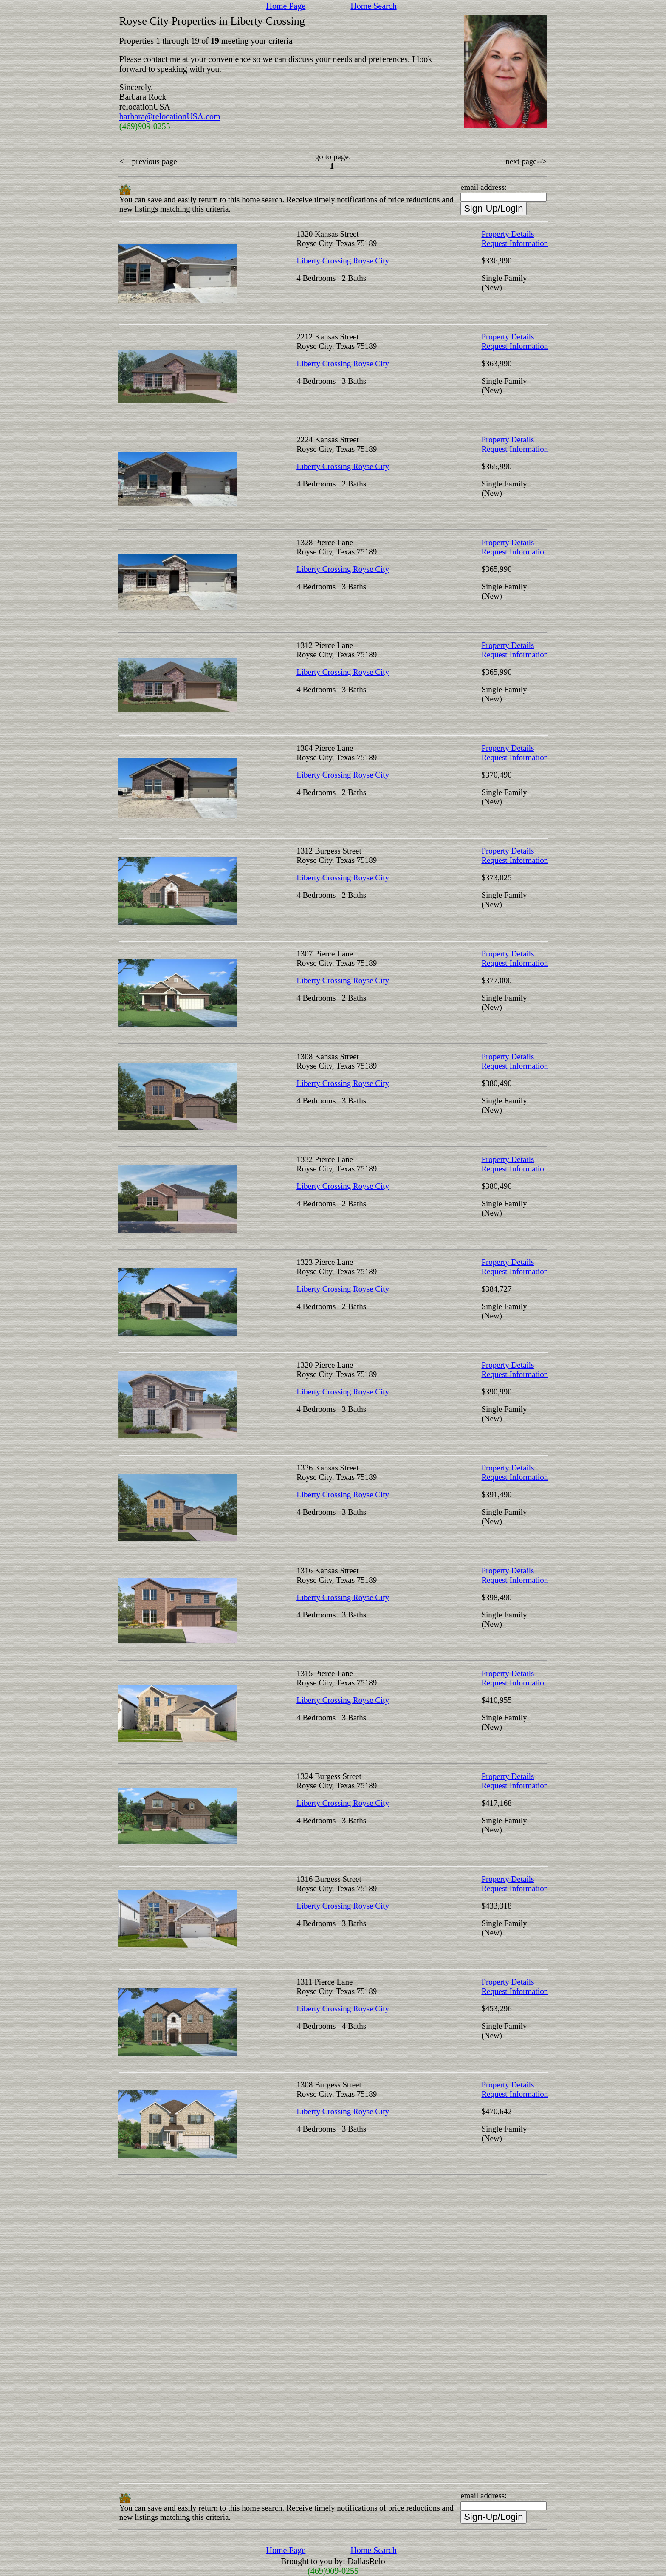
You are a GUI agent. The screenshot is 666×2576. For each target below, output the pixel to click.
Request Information (514, 243)
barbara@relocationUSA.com (169, 116)
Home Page (286, 6)
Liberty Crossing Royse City (342, 260)
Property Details (507, 233)
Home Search (373, 6)
